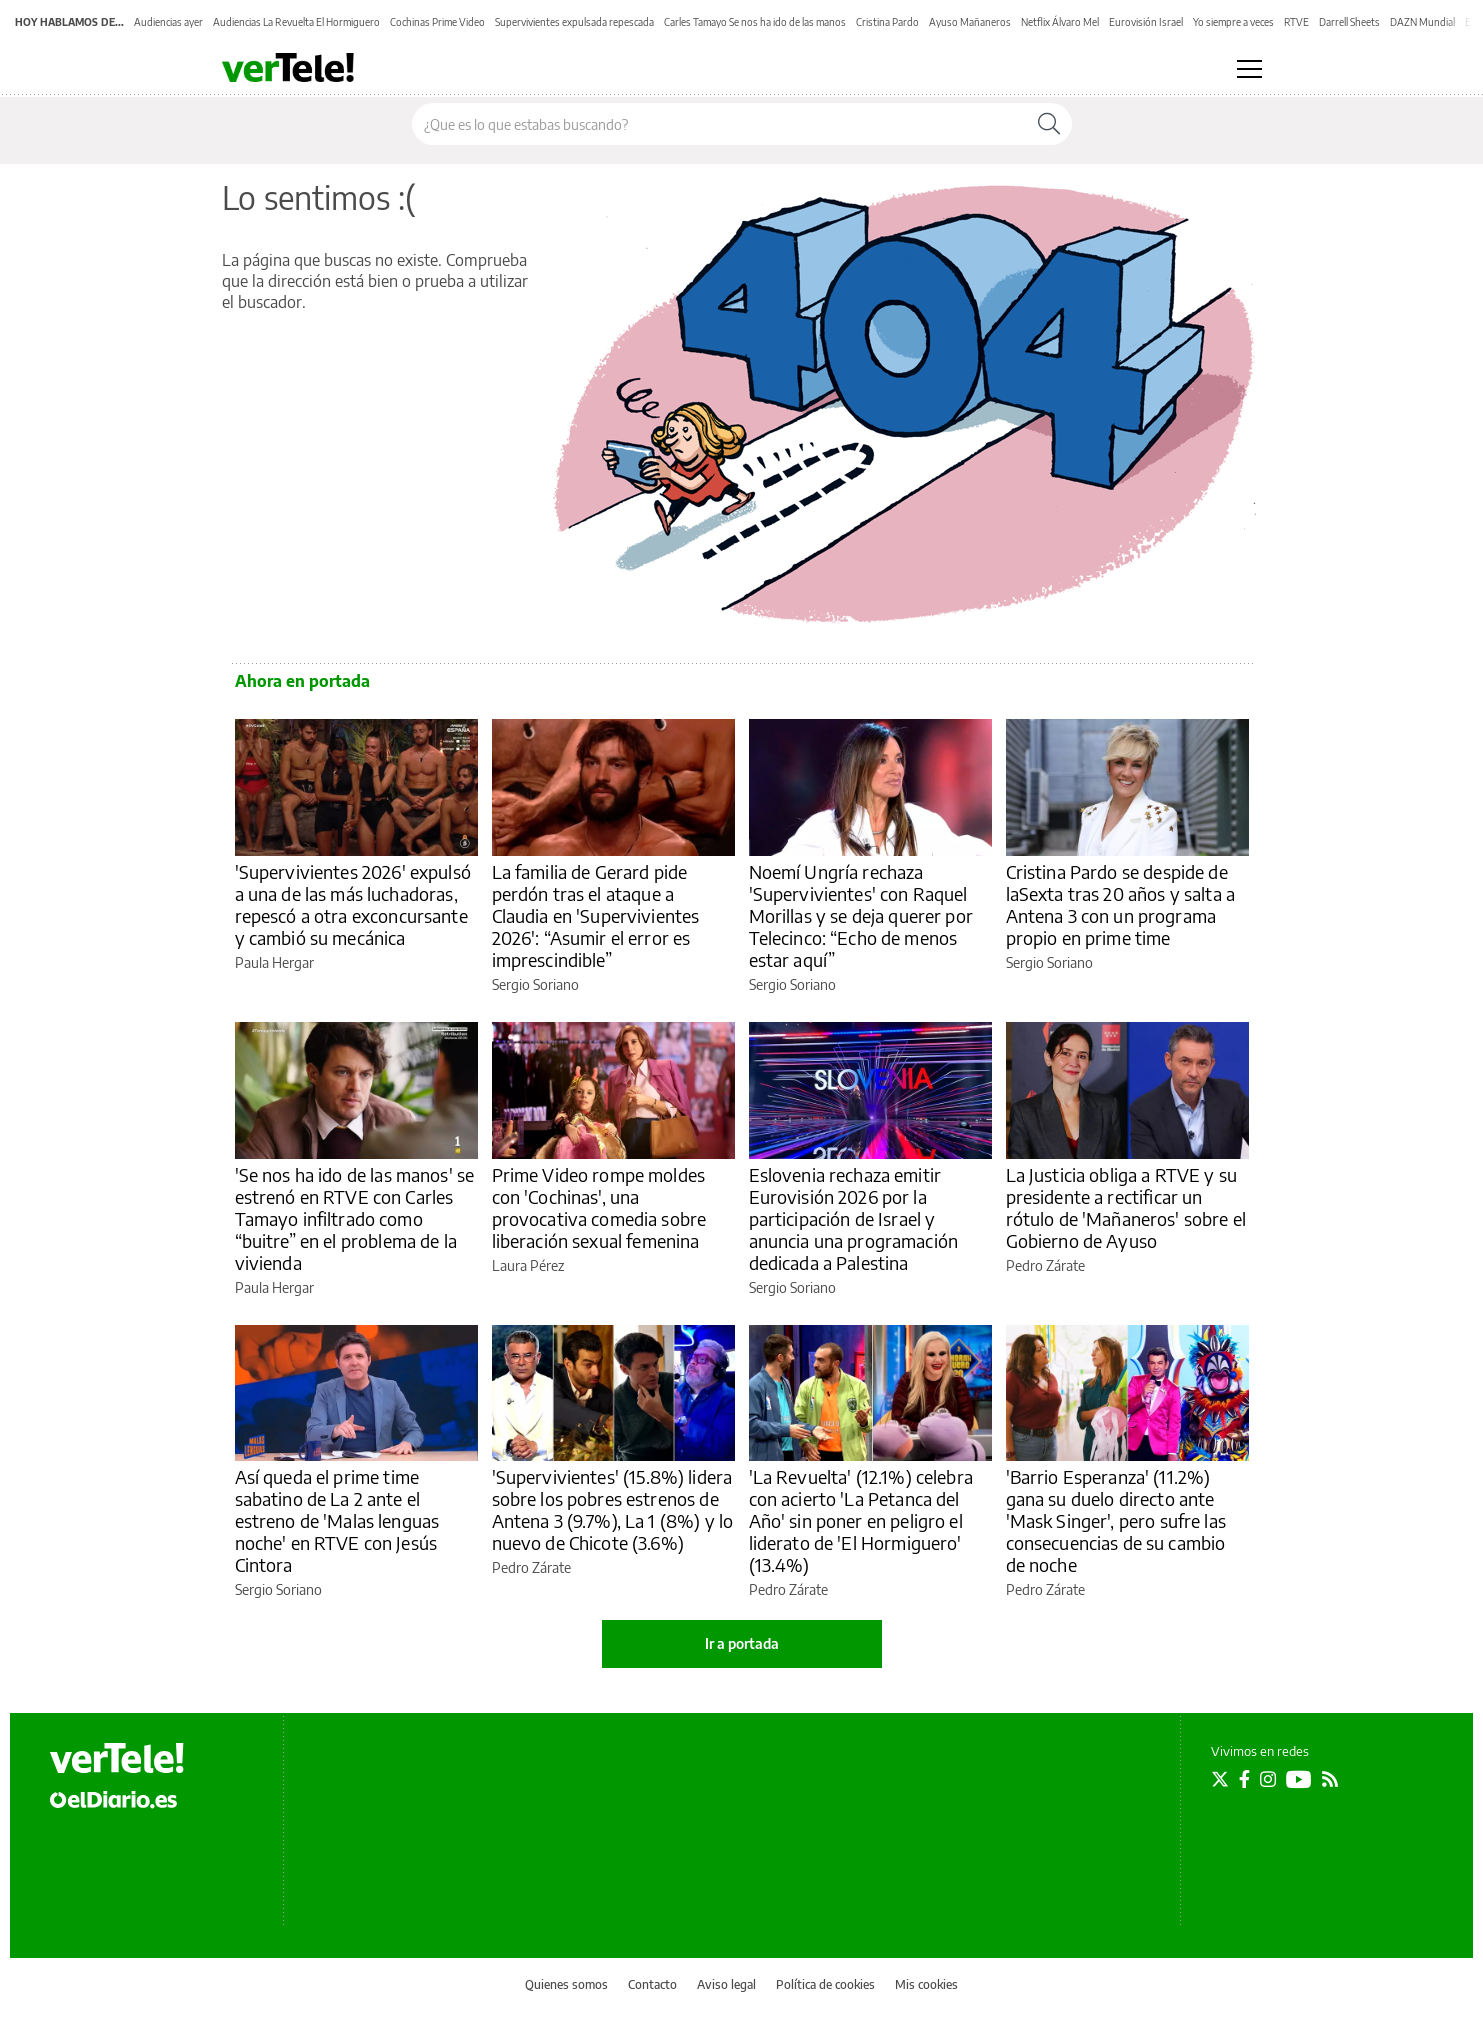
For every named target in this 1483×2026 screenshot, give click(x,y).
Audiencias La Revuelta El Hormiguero (296, 22)
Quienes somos (566, 1984)
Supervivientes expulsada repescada (574, 22)
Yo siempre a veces (1233, 22)
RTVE (1296, 22)
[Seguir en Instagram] (1268, 1779)
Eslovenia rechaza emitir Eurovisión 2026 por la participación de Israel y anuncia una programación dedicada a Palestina (854, 1218)
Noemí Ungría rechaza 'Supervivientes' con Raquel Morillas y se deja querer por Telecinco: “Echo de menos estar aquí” (861, 915)
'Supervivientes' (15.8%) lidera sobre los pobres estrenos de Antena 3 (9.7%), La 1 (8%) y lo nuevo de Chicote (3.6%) (613, 1509)
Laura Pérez (528, 1265)
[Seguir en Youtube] (1299, 1779)
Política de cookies (825, 1984)
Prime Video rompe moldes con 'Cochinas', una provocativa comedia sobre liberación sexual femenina (599, 1207)
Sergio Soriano (535, 984)
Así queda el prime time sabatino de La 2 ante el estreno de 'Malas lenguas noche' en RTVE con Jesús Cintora (337, 1520)
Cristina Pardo (887, 22)
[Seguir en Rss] (1330, 1779)
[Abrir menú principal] (1249, 69)
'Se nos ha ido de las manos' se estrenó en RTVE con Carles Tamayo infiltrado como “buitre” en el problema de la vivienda (355, 1218)
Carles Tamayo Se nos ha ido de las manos (755, 22)
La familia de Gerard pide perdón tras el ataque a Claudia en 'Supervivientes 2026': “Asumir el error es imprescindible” (596, 915)
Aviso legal (726, 1984)
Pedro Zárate (1045, 1265)
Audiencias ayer (168, 22)
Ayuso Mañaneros (970, 22)
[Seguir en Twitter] (1220, 1779)
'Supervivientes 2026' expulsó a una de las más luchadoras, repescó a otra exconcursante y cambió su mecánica (353, 904)
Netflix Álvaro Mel (1060, 22)
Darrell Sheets (1349, 22)
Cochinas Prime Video (437, 22)
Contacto (652, 1984)
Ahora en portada (302, 681)
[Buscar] (1049, 124)
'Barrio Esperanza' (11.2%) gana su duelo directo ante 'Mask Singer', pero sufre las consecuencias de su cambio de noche (1116, 1520)
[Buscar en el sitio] (719, 124)
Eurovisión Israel (1146, 22)
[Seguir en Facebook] (1244, 1779)
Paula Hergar (274, 962)
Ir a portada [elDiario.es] (742, 1643)
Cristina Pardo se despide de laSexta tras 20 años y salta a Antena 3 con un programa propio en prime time (1121, 904)
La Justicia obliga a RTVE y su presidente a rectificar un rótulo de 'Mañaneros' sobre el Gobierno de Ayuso (1126, 1207)
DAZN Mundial (1422, 22)
